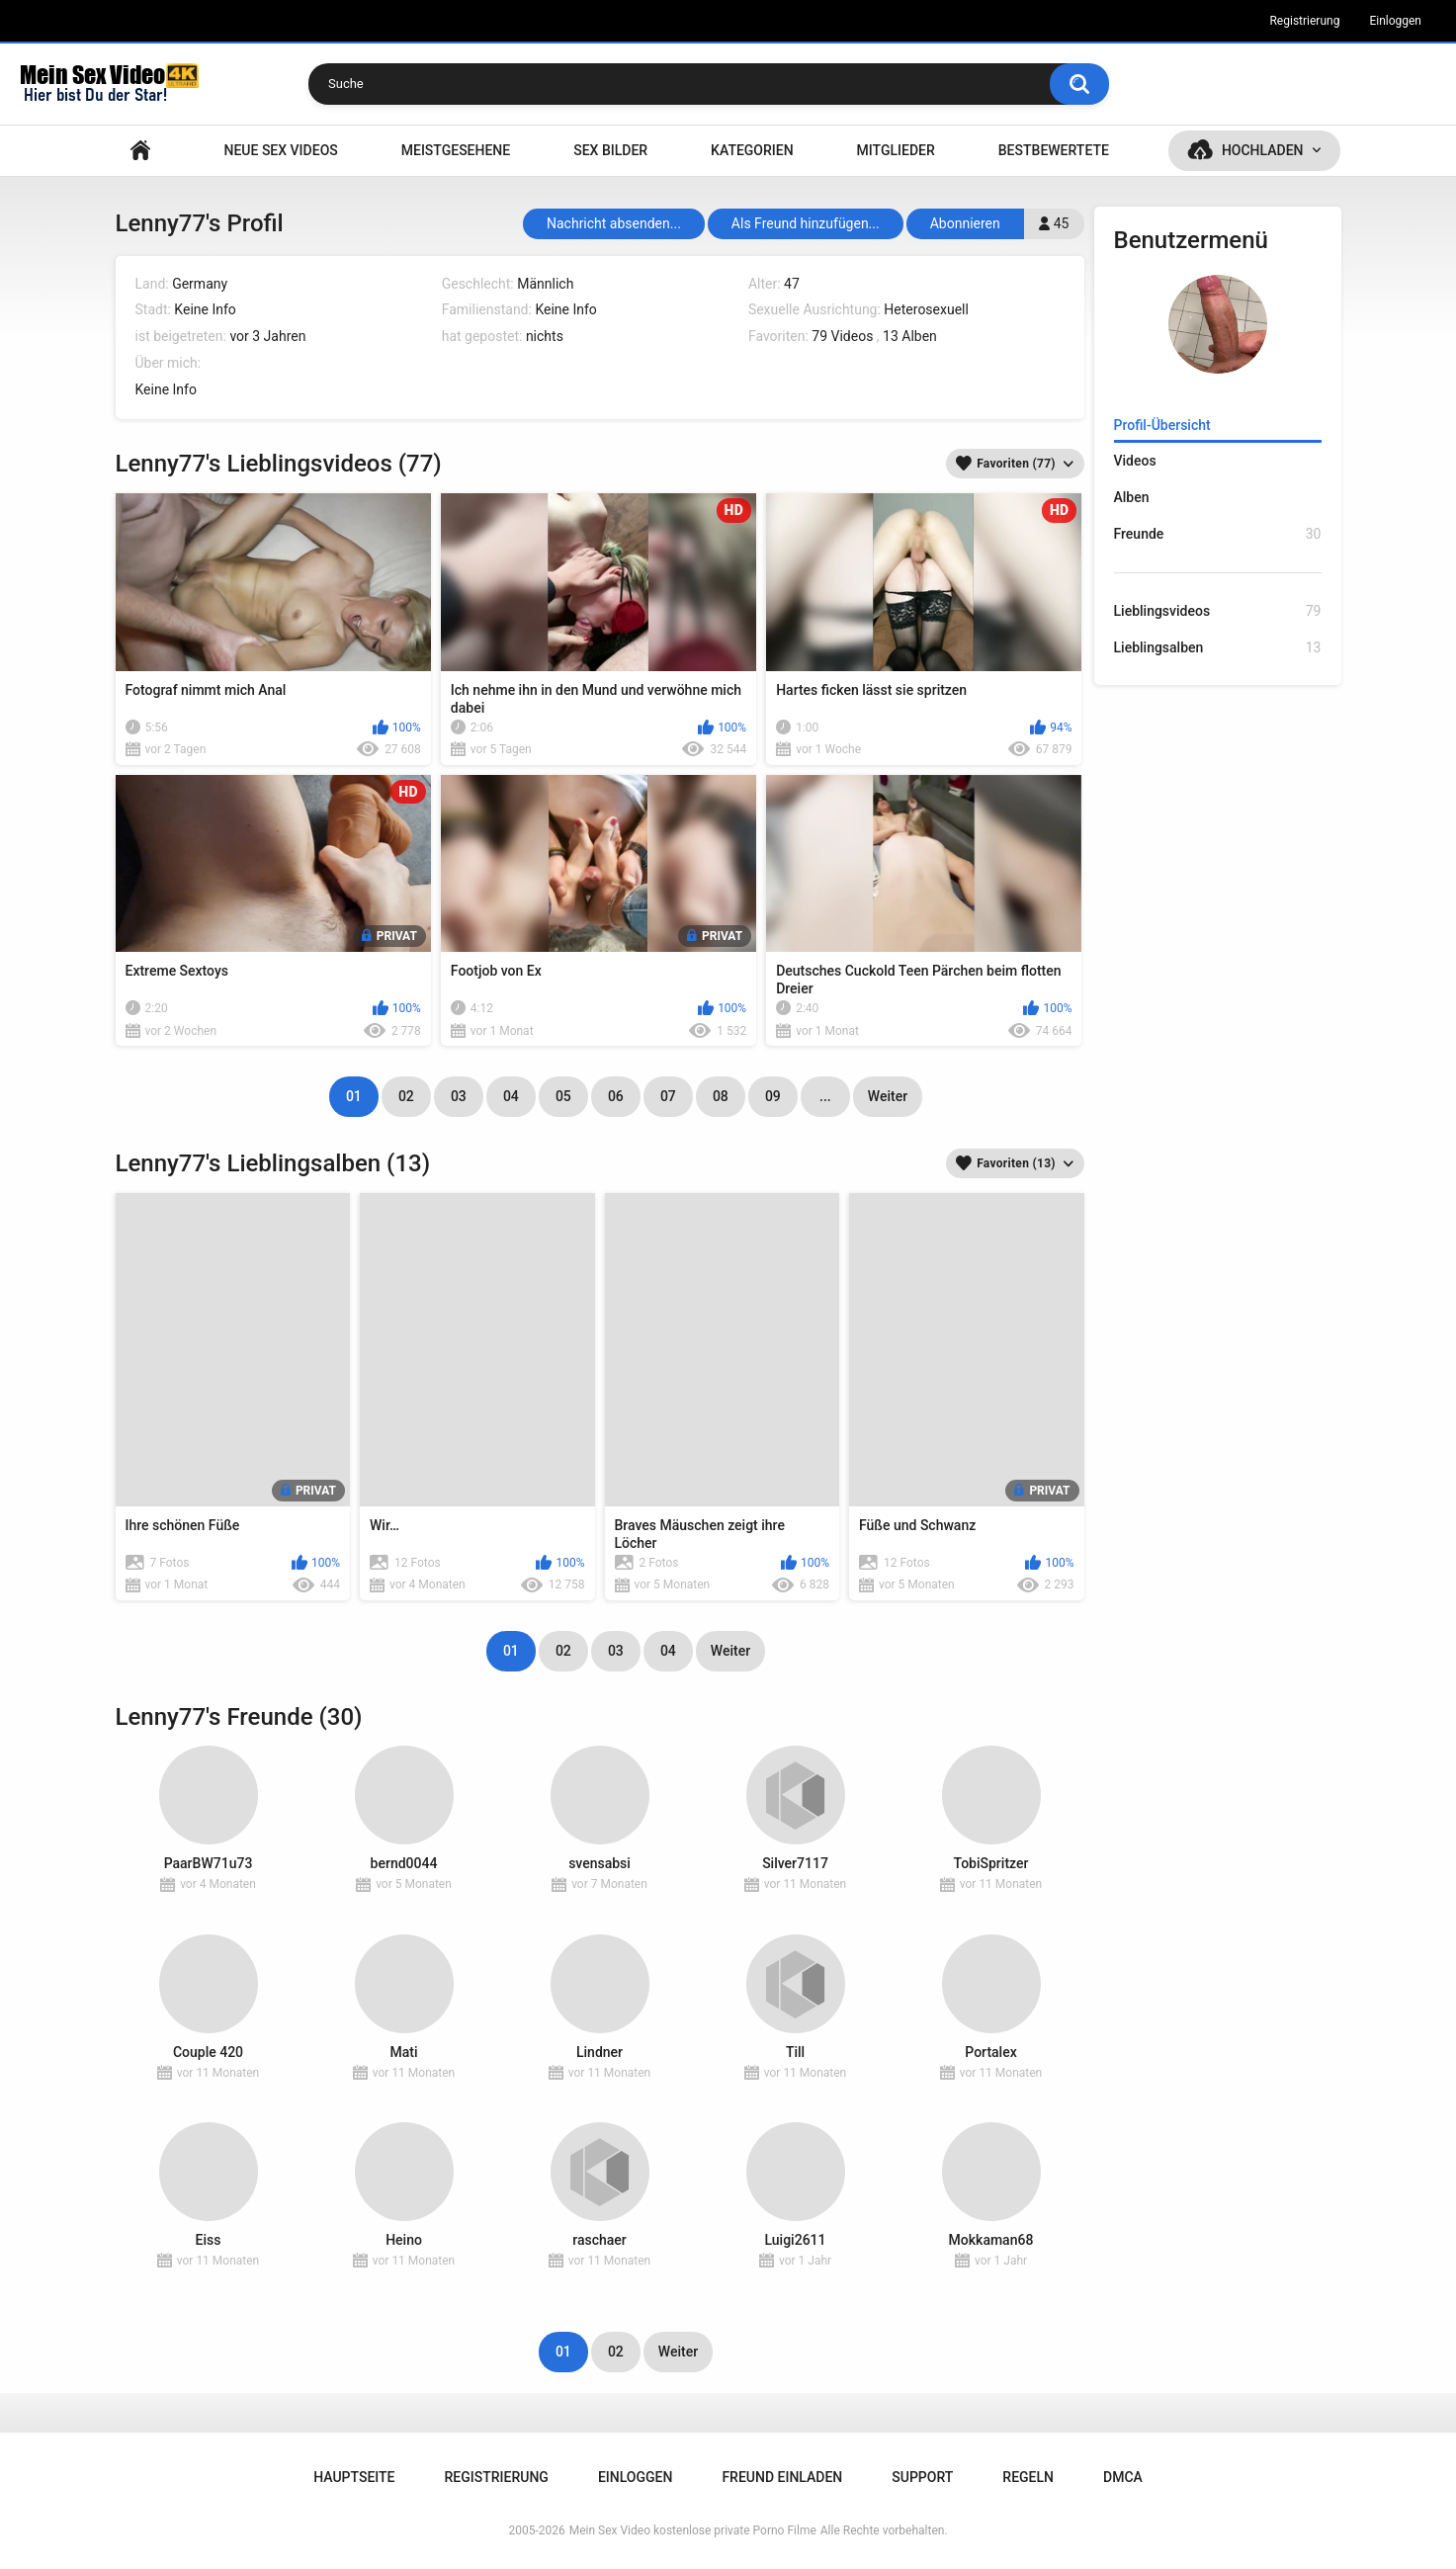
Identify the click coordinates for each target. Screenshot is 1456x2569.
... (825, 1096)
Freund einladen (782, 2477)
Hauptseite (140, 151)
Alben (1132, 497)
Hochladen (1263, 150)
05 (563, 1096)
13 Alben (910, 336)
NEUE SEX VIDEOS (280, 150)
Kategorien (752, 150)
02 (406, 1096)
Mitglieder (896, 150)
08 (720, 1096)
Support (922, 2477)
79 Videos (842, 336)
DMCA (1123, 2477)
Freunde (1218, 534)
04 (511, 1096)
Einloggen (1395, 21)
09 (773, 1096)
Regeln (1028, 2477)
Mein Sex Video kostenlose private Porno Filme (692, 2530)
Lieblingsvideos (1218, 611)
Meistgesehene (455, 150)
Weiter (887, 1096)
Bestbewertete (1053, 150)
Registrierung (1304, 21)
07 (668, 1096)
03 (459, 1096)
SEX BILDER (610, 150)
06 (616, 1096)
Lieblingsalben (1218, 648)
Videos (1135, 461)
